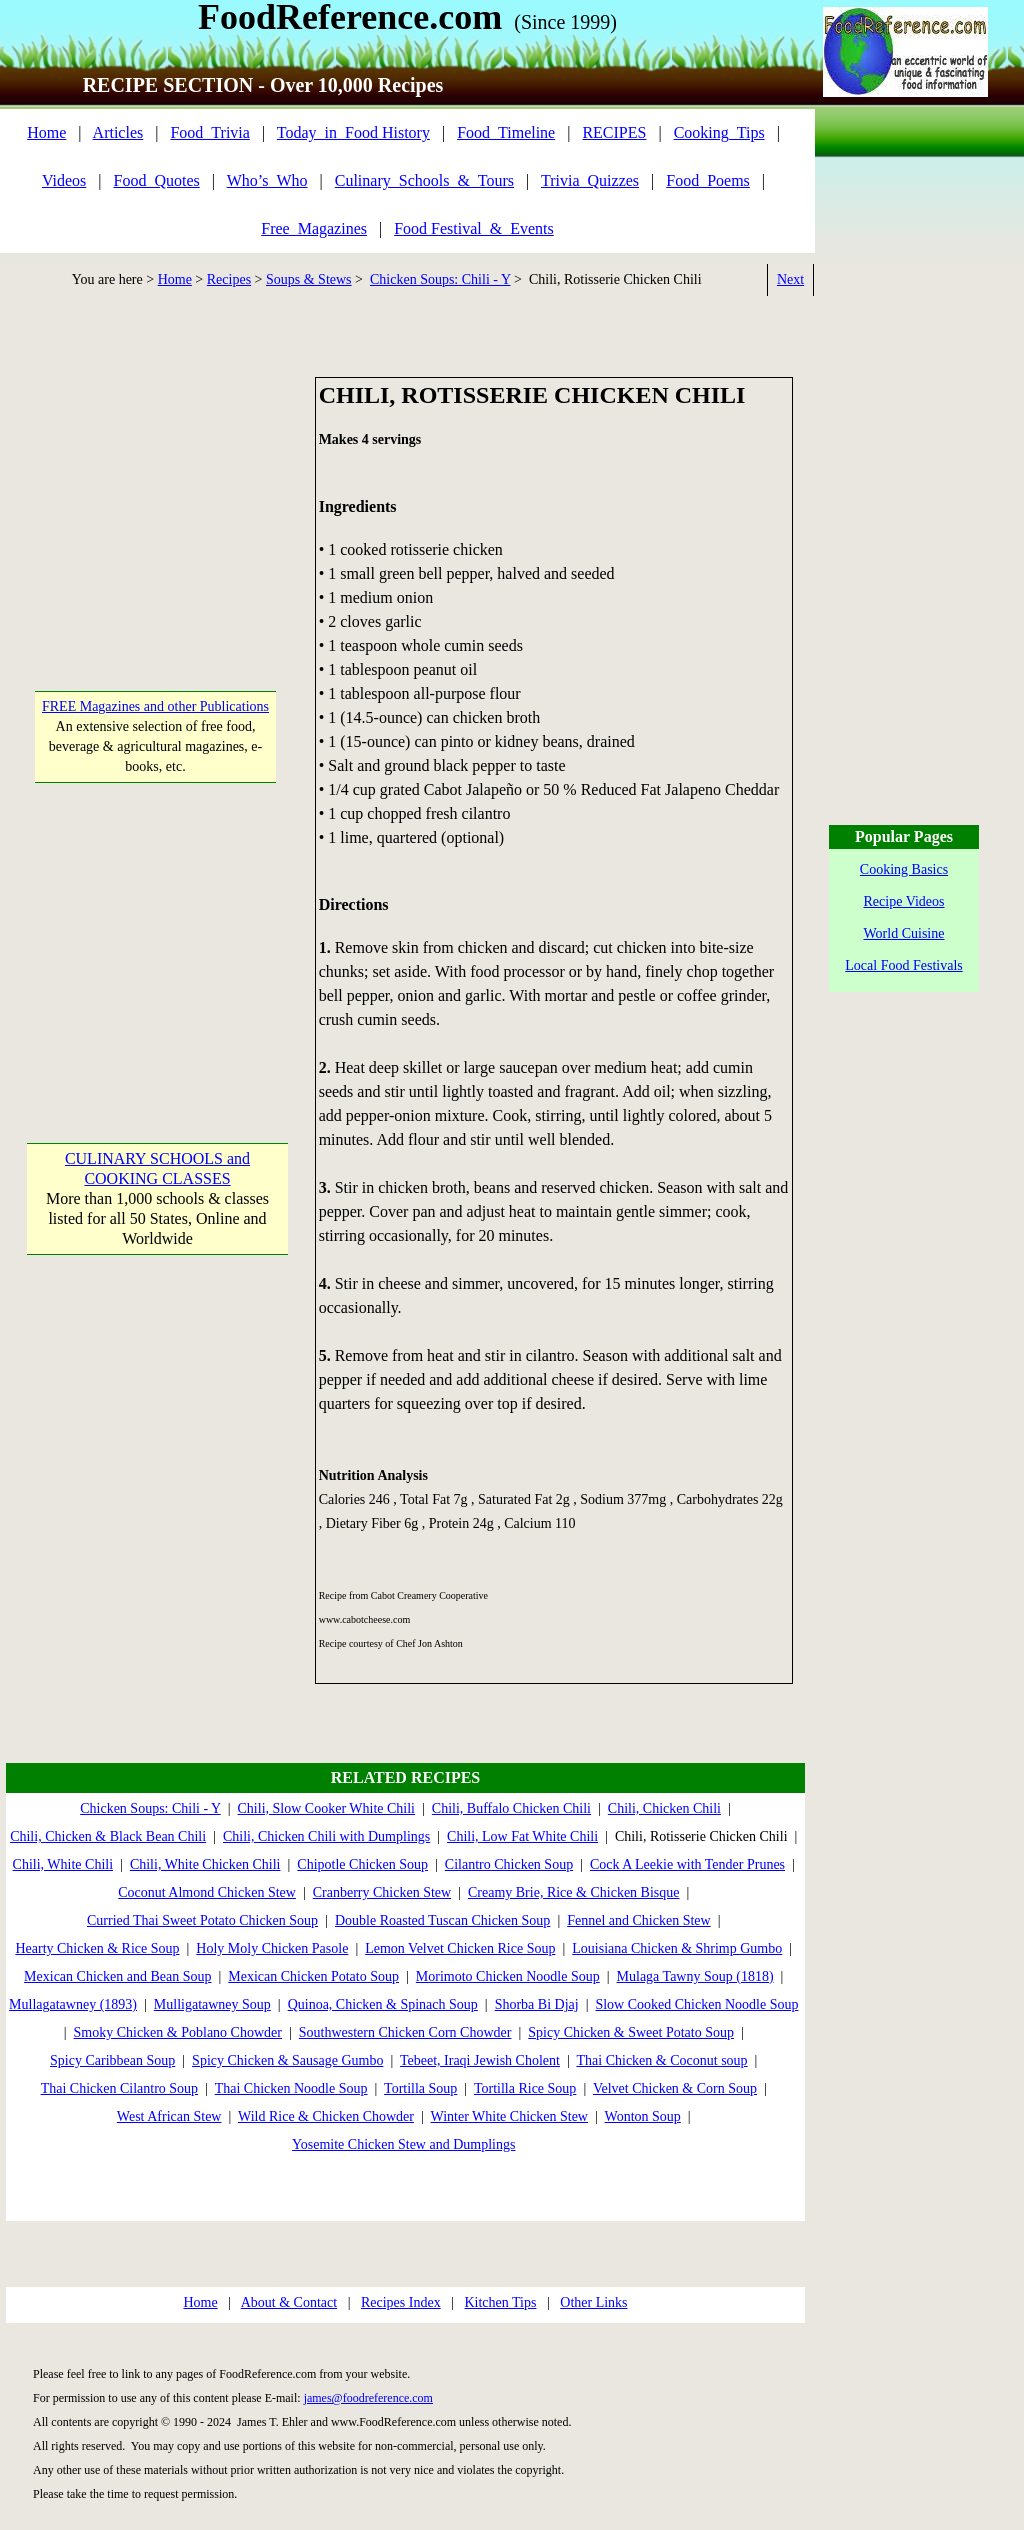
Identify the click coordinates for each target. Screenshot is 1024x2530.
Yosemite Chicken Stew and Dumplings (403, 2144)
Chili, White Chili (63, 1864)
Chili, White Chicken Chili (205, 1864)
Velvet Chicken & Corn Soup (675, 2088)
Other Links (593, 2302)
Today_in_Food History (353, 132)
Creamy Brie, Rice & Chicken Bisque (574, 1892)
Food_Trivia (209, 132)
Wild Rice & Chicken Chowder (326, 2116)
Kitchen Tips (500, 2302)
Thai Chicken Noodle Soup (291, 2088)
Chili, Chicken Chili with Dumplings (326, 1836)
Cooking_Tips (719, 132)
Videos (64, 180)
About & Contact (289, 2302)
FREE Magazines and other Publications (155, 706)
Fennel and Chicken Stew (638, 1920)
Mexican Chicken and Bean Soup (117, 1976)
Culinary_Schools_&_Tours (424, 180)
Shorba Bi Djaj (537, 2004)
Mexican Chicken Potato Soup (313, 1976)
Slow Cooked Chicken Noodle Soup (696, 2004)
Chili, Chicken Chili (664, 1808)
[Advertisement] (156, 502)
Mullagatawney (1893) (73, 2004)
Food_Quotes (157, 180)
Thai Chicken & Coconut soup (662, 2060)
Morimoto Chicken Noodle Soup (508, 1976)
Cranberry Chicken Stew (382, 1892)
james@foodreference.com (368, 2398)
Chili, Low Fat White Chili (522, 1836)
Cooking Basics (904, 869)
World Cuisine (904, 933)
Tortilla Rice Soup (525, 2088)
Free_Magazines (314, 228)
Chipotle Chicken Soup (362, 1864)
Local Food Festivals (903, 965)
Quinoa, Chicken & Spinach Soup (383, 2004)
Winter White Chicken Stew (509, 2116)
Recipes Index (401, 2302)
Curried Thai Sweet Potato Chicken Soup (202, 1920)
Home (46, 132)
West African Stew (169, 2116)
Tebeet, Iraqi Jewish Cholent (480, 2060)
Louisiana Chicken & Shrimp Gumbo (677, 1948)
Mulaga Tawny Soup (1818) (695, 1976)
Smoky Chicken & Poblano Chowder (178, 2032)
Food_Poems (708, 180)
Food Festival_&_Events (474, 228)
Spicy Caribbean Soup (112, 2060)
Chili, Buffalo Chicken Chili (511, 1808)
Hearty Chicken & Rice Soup (97, 1948)
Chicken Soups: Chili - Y (440, 279)
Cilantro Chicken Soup (509, 1864)
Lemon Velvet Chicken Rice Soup (460, 1948)
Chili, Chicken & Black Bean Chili (108, 1836)
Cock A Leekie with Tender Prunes (687, 1864)
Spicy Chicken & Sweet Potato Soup (631, 2032)
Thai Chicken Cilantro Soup (119, 2088)
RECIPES (614, 132)
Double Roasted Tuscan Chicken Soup (442, 1920)
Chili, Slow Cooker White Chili (326, 1808)
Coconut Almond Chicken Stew (207, 1892)
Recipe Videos (904, 901)
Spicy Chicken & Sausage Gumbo (287, 2060)
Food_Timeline (506, 132)
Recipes (229, 279)
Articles (118, 132)
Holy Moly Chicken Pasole (272, 1948)
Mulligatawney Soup (212, 2004)
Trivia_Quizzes (590, 180)
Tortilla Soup (420, 2088)
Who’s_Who (267, 180)
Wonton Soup (643, 2116)
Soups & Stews (309, 279)
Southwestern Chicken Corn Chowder (405, 2032)
